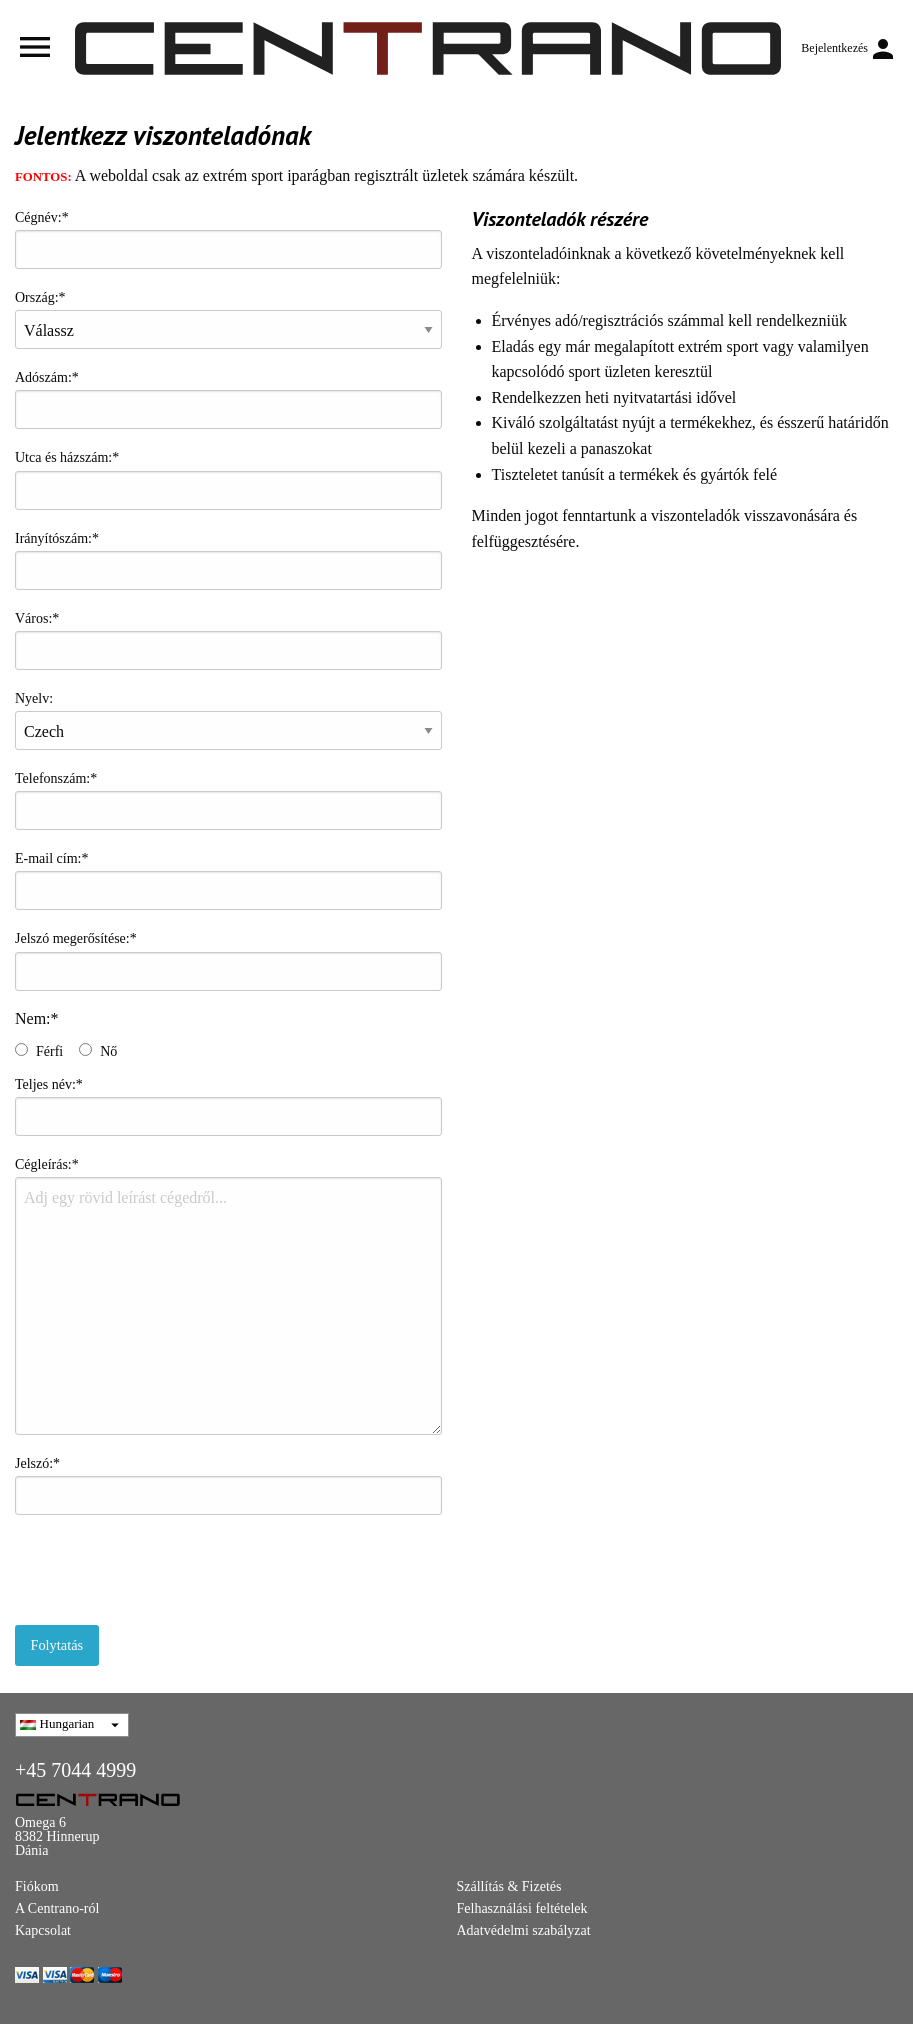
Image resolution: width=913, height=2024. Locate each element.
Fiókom (37, 1886)
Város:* (228, 640)
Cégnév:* (228, 239)
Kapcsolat (43, 1930)
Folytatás (56, 1645)
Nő (108, 1051)
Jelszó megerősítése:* (228, 960)
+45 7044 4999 (75, 1770)
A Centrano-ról (57, 1908)
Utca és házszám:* (228, 479)
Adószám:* (228, 399)
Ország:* (228, 319)
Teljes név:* (228, 1106)
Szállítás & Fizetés (509, 1886)
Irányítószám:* (228, 560)
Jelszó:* (228, 1485)
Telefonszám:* (228, 800)
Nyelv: (228, 720)
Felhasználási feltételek (522, 1908)
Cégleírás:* (228, 1296)
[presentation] (167, 1570)
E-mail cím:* (228, 880)
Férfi (49, 1051)
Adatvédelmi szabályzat (524, 1930)
